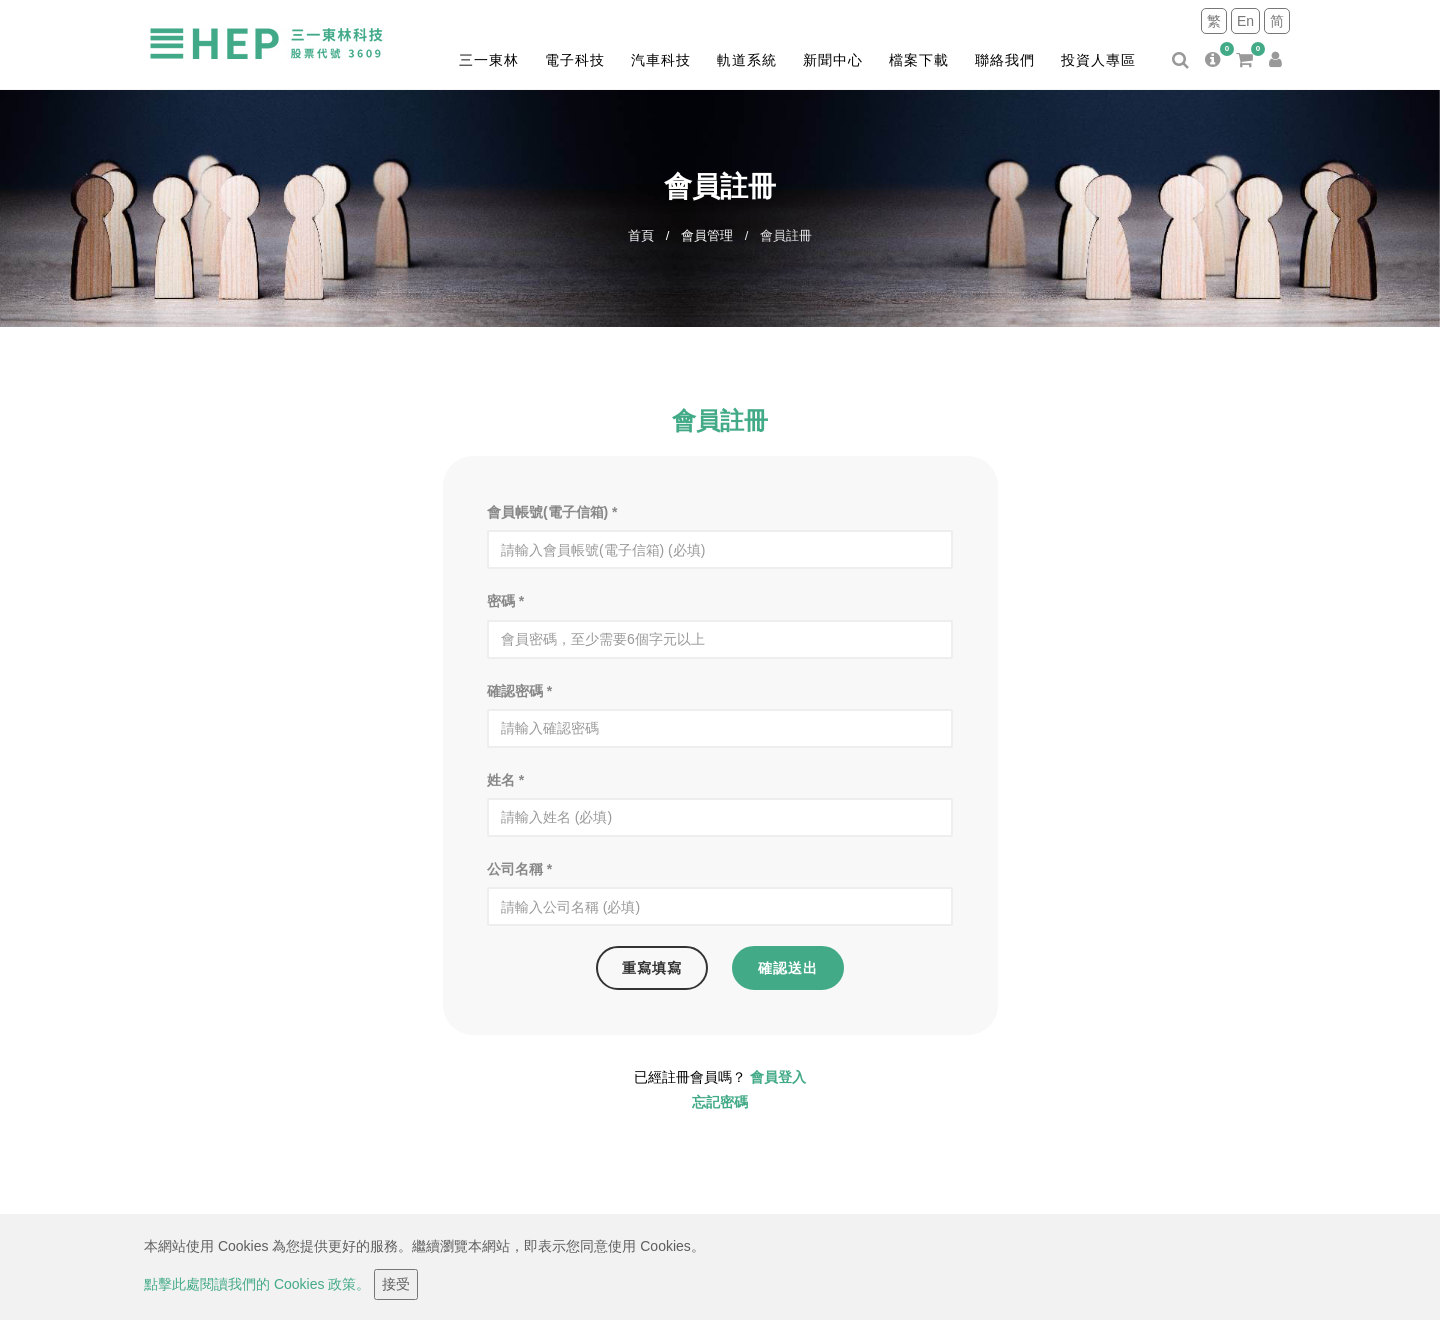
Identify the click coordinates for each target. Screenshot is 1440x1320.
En (1245, 21)
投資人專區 (1098, 60)
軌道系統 (747, 60)
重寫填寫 (652, 968)
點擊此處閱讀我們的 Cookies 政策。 (257, 1284)
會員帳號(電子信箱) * (552, 512)
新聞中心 (833, 60)
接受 (396, 1284)
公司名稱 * (519, 869)
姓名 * (505, 780)
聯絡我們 (1005, 60)
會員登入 (778, 1077)
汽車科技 (661, 60)
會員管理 (707, 235)
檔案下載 (919, 60)
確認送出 (788, 968)
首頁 (641, 235)
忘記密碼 (720, 1102)
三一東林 (489, 60)
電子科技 (575, 60)
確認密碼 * (519, 691)
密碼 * (505, 601)
